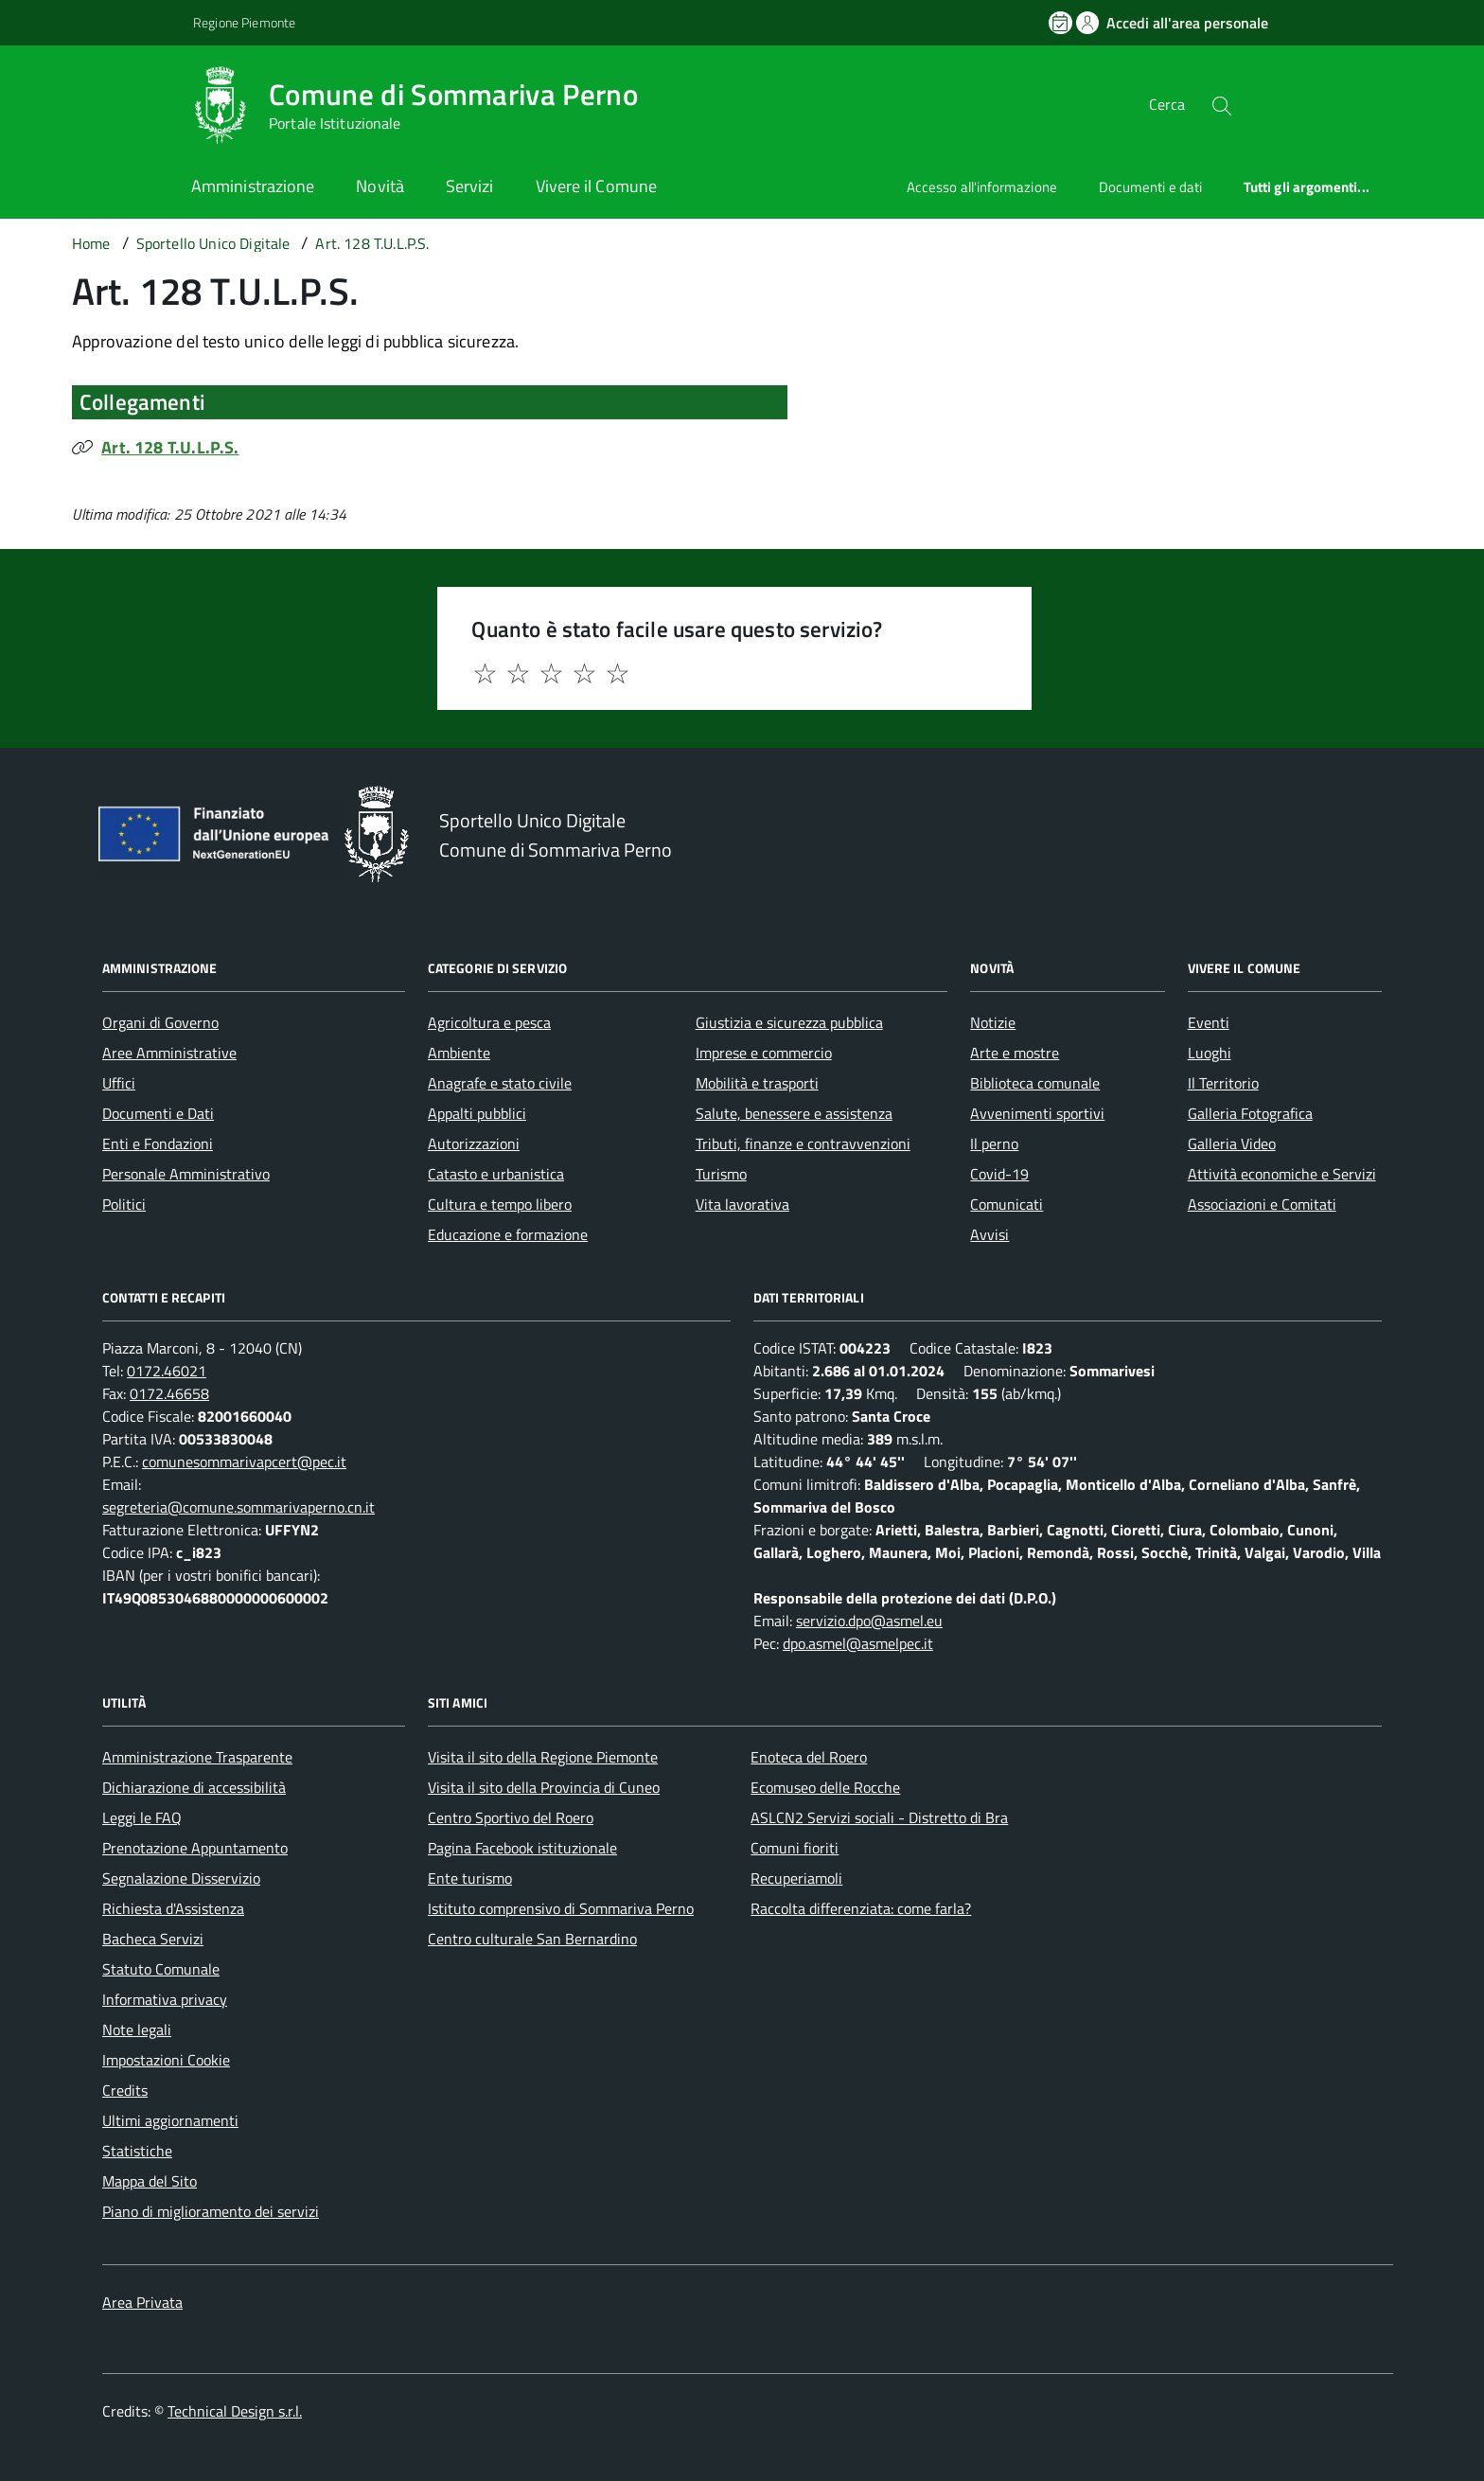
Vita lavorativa (742, 1204)
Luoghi (1209, 1052)
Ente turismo (470, 1878)
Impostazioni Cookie (166, 2059)
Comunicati (1006, 1204)
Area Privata (142, 2302)
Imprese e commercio (764, 1052)
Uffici (118, 1083)
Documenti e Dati (158, 1113)
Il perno (994, 1143)
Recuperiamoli (796, 1878)
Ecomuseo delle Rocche (825, 1787)
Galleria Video (1232, 1143)
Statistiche (137, 2150)
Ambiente (459, 1052)
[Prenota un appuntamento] (1062, 22)
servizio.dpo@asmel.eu (869, 1620)
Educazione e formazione (508, 1234)
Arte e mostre (1014, 1052)
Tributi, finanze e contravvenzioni (803, 1143)
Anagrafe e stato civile (500, 1083)
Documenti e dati (1150, 187)
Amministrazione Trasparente (197, 1757)
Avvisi (989, 1234)
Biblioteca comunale (1035, 1083)
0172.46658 (169, 1393)
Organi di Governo (160, 1022)
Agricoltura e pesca (489, 1022)
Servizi (470, 186)
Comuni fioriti (795, 1847)
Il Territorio (1223, 1083)
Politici (124, 1204)
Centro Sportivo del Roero (510, 1817)
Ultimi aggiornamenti (170, 2120)
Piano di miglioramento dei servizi (210, 2211)
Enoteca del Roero (809, 1757)
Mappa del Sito (149, 2181)
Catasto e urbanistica (496, 1173)
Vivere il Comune (596, 186)
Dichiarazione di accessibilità (194, 1787)
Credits (125, 2090)
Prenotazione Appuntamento (195, 1847)
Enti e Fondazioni (157, 1143)
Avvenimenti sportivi (1037, 1113)
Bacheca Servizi (152, 1938)
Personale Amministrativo (186, 1173)
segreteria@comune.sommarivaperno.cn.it (238, 1507)
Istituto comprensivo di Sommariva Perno (561, 1908)
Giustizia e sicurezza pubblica (789, 1022)
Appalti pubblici (477, 1113)
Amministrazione (252, 186)
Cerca (1167, 104)
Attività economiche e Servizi (1282, 1173)
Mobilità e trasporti (757, 1083)
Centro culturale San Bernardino (532, 1938)
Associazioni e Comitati (1262, 1204)
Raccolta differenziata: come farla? (861, 1908)
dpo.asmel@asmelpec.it (858, 1643)
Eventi (1208, 1022)
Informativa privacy (164, 1999)
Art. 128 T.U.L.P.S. (169, 447)
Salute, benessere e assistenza (794, 1113)
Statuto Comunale (161, 1969)
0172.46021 (166, 1370)
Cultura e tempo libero (500, 1204)
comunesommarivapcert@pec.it (244, 1461)
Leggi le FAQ (142, 1817)
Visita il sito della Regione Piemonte (543, 1757)
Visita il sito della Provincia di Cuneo (544, 1787)
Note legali (136, 2029)
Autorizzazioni (474, 1143)
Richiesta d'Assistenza (173, 1908)
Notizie (993, 1022)
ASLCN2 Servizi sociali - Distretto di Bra (879, 1817)
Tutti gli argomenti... (1306, 187)
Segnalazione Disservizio (181, 1878)
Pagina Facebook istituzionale (522, 1847)
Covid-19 (999, 1173)
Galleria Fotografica (1250, 1113)
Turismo (721, 1173)
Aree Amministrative (169, 1052)
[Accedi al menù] (94, 102)
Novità (380, 186)
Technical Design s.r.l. (235, 2411)
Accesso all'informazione (982, 187)
